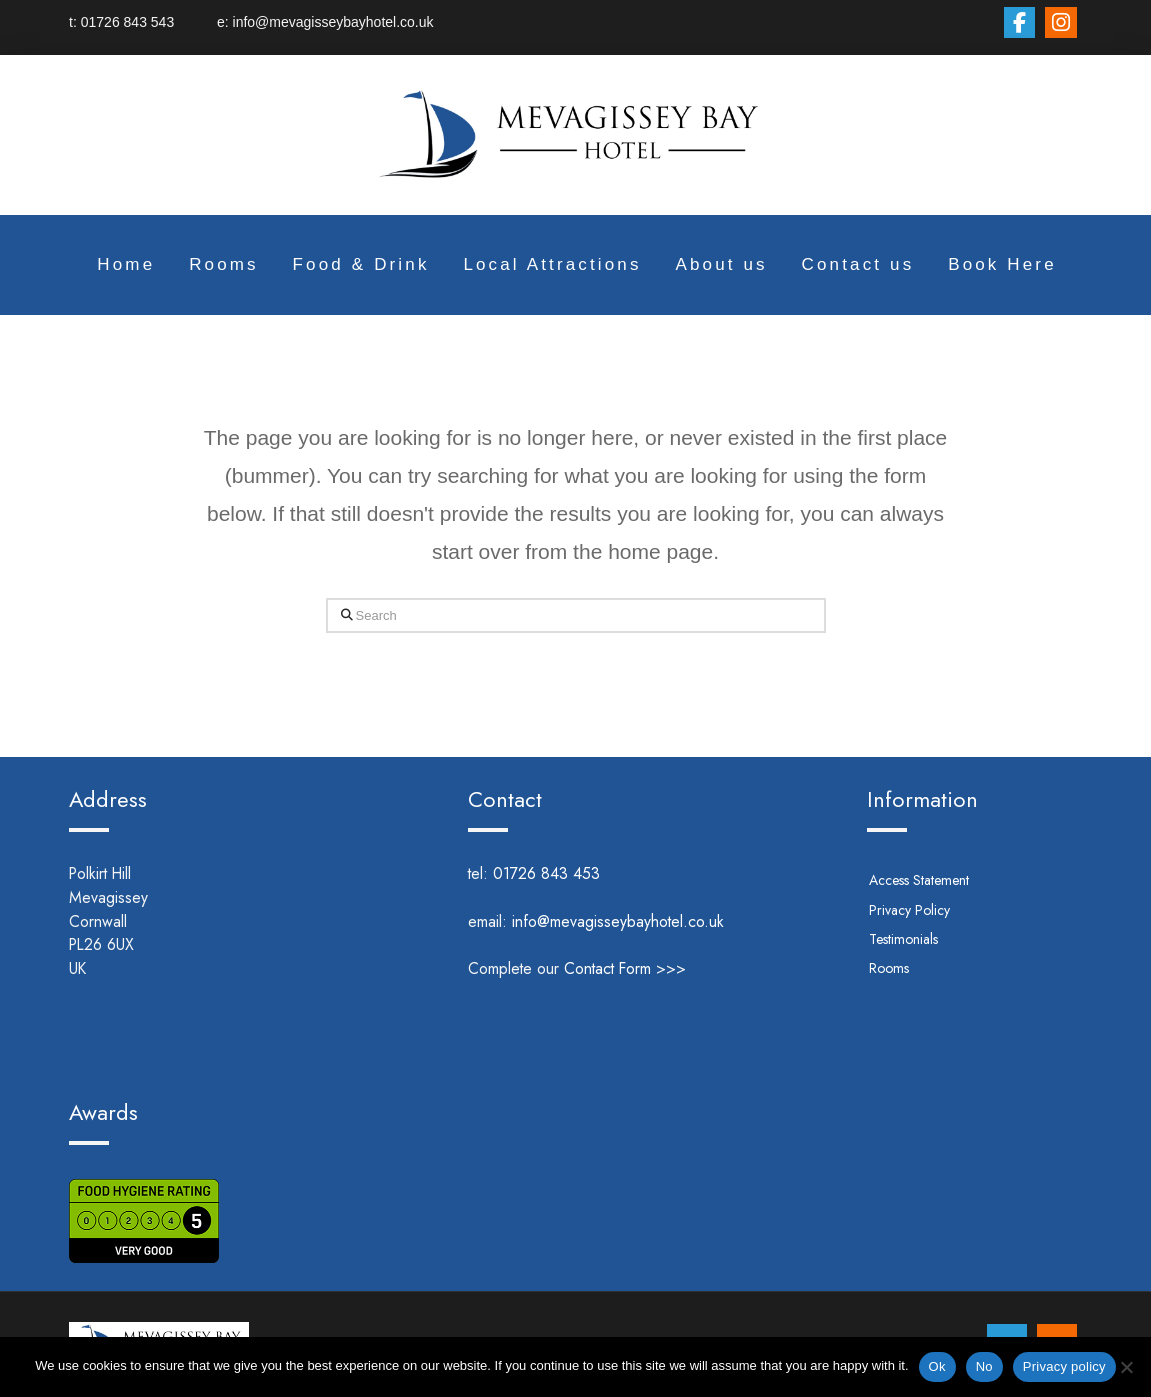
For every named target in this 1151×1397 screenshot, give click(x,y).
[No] (1126, 1367)
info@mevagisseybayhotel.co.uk (331, 22)
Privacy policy (1064, 1366)
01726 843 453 (574, 873)
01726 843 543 (149, 22)
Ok (937, 1366)
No (984, 1366)
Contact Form (607, 968)
